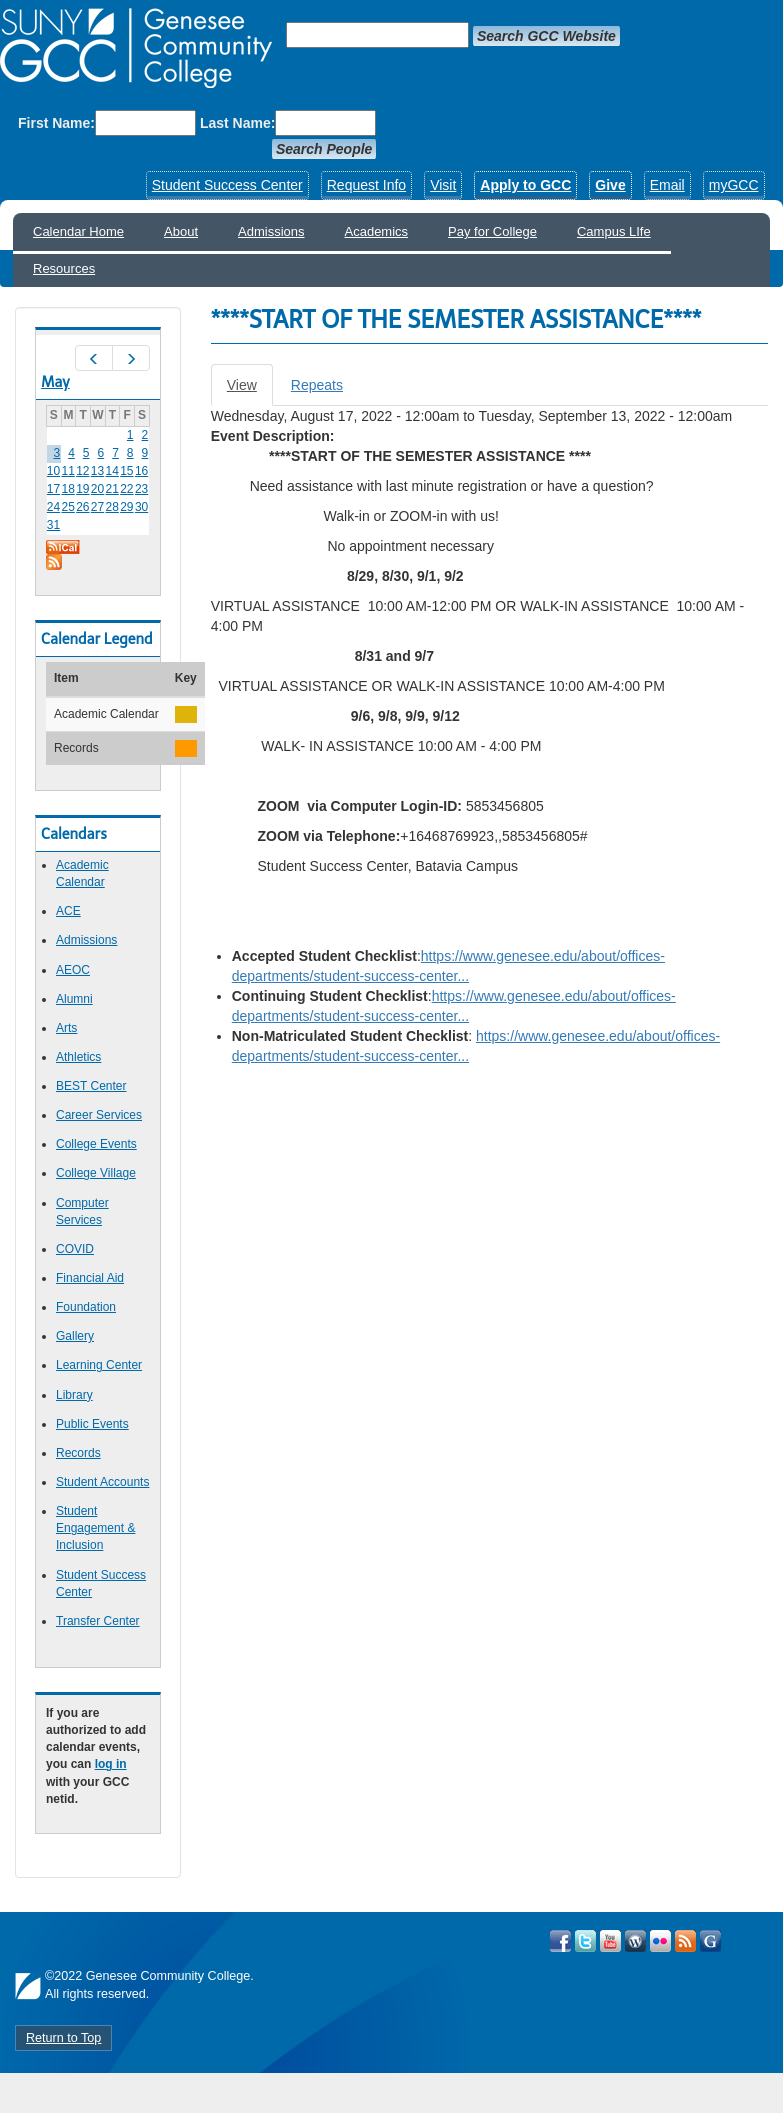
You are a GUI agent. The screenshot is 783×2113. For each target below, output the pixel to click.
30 (141, 507)
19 (82, 489)
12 (82, 471)
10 (53, 471)
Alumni (74, 999)
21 (112, 489)
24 (53, 507)
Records (78, 1453)
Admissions (271, 231)
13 (97, 471)
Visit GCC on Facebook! (560, 1941)
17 (53, 489)
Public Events (92, 1424)
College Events (96, 1144)
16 (141, 471)
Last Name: (237, 123)
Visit (443, 185)
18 (67, 489)
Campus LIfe (614, 231)
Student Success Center (227, 185)
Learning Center (99, 1365)
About (181, 231)
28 (112, 507)
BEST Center (91, 1086)
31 (53, 525)
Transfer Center (98, 1621)
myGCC (734, 185)
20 (97, 489)
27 (97, 507)
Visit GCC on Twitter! (585, 1941)
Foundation (86, 1307)
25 (67, 507)
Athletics (78, 1057)
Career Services (99, 1115)
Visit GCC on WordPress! (635, 1941)
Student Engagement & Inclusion (95, 1528)
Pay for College (492, 231)
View (250, 390)
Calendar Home (78, 231)
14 (112, 471)
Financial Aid (90, 1278)
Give (610, 185)
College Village (96, 1173)
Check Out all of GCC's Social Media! (710, 1941)
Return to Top (63, 2038)
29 (126, 507)
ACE (68, 911)
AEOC (73, 970)
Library (74, 1395)
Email (667, 185)
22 (126, 489)
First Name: (56, 123)
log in (111, 1764)
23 (141, 489)
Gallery (75, 1336)
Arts (66, 1028)
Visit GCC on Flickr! (660, 1941)
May (55, 382)
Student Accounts (102, 1482)
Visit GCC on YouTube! (610, 1941)
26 (82, 507)
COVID (75, 1249)
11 (67, 471)
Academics (377, 231)
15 (126, 471)
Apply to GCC (525, 185)
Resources (64, 268)
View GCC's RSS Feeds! (685, 1941)
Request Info (366, 185)
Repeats (317, 385)
